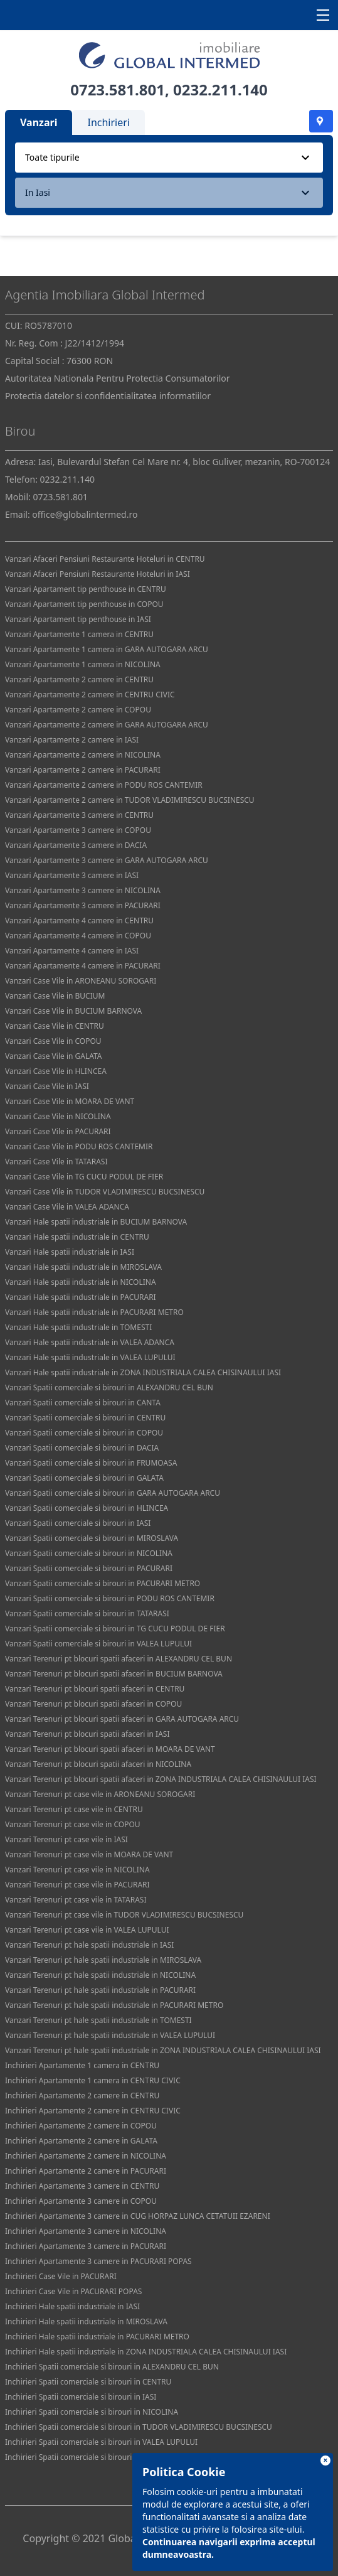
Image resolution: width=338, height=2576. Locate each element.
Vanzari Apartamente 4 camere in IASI (72, 950)
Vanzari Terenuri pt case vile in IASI (66, 1839)
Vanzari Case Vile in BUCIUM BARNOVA (73, 1011)
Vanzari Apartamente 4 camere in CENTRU (79, 920)
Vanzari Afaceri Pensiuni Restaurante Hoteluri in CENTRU (105, 559)
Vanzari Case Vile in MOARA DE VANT (69, 1101)
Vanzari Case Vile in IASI (47, 1086)
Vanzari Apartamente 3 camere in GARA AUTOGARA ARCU (106, 860)
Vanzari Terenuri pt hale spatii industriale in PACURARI (100, 1990)
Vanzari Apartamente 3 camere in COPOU (78, 830)
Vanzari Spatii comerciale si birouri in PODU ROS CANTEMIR (109, 1598)
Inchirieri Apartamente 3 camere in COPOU (81, 2201)
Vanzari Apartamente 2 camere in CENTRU (79, 679)
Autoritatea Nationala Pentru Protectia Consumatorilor (117, 378)
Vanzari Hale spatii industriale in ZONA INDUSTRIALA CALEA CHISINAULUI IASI (143, 1372)
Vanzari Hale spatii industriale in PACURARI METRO (94, 1312)
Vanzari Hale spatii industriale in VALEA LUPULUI (90, 1357)
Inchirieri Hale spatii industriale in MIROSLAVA (86, 2321)
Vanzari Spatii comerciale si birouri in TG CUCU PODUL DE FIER (115, 1628)
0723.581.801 (117, 89)
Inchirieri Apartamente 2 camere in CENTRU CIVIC (93, 2110)
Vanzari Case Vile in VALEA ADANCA (67, 1206)
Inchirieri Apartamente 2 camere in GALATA (81, 2140)
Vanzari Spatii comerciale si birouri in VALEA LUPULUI (98, 1643)
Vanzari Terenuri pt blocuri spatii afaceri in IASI (87, 1734)
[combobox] (169, 157)
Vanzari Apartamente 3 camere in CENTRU (79, 815)
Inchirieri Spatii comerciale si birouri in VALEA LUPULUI (101, 2442)
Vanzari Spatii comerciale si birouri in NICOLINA (88, 1553)
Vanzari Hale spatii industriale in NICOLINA (80, 1282)
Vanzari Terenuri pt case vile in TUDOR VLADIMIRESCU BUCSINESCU (124, 1914)
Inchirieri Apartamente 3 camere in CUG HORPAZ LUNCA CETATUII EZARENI (137, 2216)
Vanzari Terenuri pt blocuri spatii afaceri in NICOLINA (98, 1764)
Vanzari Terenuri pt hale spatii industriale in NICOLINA (100, 1975)
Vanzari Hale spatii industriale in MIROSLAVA (83, 1267)
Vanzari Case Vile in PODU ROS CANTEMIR (78, 1146)
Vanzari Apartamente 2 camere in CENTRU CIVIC (90, 694)
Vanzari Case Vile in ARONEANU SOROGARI (80, 980)
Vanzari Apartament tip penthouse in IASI (78, 619)
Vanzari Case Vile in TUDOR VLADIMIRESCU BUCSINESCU (104, 1191)
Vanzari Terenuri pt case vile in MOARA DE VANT (89, 1854)
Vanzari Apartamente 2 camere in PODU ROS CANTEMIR (104, 785)
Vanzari (38, 122)
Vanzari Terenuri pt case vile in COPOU (72, 1824)
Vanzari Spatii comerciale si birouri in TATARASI (87, 1613)
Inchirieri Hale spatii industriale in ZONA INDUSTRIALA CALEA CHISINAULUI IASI (146, 2351)
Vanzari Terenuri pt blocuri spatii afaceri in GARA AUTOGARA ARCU (122, 1719)
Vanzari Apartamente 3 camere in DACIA (76, 845)
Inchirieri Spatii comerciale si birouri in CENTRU (88, 2381)
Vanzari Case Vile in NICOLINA (58, 1116)
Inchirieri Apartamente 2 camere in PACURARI (85, 2170)
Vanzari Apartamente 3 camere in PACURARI (83, 905)
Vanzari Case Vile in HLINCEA (56, 1071)
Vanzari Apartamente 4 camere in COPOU (78, 935)
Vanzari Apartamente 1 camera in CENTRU (79, 634)
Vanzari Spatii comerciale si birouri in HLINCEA (86, 1508)
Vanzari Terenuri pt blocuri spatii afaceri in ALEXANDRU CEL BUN (118, 1658)
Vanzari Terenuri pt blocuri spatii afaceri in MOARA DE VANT (110, 1749)
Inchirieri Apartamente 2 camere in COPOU (81, 2125)
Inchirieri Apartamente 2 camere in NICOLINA (85, 2155)
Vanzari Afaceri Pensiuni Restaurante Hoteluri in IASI (97, 574)
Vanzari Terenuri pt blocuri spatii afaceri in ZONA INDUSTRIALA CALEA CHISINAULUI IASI (161, 1779)
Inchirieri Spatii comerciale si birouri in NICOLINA (91, 2412)
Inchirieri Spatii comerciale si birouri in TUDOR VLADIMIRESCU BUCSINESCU (138, 2427)
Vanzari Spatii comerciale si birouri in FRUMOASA (91, 1462)
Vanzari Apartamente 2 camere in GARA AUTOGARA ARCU (106, 724)
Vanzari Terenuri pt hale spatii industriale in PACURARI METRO (114, 2005)
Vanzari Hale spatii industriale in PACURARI (80, 1297)
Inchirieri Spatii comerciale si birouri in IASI (80, 2396)
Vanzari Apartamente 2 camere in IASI (72, 739)
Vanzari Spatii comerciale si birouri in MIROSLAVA (91, 1538)
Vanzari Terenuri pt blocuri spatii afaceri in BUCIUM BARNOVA (114, 1673)
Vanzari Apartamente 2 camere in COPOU (78, 709)
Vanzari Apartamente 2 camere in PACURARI (83, 770)
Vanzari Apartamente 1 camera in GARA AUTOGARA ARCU (106, 649)
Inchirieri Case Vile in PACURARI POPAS (73, 2291)
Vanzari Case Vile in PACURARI (58, 1131)
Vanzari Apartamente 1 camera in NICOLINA (83, 664)
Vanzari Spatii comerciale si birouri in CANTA (83, 1402)
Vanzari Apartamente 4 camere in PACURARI (83, 965)
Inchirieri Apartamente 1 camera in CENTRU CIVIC (93, 2080)
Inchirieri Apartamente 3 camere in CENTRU (82, 2186)
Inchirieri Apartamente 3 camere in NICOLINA (85, 2231)
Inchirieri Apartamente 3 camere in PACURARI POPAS (98, 2261)
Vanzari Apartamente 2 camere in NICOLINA (83, 754)
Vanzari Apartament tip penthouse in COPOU (84, 604)
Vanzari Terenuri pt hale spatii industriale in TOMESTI (98, 2020)
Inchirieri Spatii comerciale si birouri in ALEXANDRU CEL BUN (112, 2366)
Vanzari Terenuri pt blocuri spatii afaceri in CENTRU (94, 1688)
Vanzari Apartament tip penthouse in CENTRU (85, 589)
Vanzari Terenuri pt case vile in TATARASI (75, 1899)
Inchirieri (108, 122)
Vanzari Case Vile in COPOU (53, 1041)
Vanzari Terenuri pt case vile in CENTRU (74, 1809)
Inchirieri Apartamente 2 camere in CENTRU (82, 2095)
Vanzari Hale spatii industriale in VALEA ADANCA (89, 1342)
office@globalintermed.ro (84, 514)
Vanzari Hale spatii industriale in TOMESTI (78, 1327)
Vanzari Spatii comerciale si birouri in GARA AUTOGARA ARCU (112, 1493)
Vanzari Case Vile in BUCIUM (55, 995)
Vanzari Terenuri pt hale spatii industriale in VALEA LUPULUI (110, 2035)
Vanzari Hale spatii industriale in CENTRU (77, 1237)
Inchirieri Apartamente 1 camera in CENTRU (82, 2065)
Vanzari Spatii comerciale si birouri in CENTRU (85, 1417)
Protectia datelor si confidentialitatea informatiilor (108, 396)
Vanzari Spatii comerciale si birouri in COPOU (84, 1432)
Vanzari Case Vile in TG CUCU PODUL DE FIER (84, 1176)
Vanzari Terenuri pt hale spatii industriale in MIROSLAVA (103, 1960)
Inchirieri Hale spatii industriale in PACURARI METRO (97, 2336)
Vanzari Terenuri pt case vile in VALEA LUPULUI (87, 1929)
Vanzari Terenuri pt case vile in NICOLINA (77, 1869)
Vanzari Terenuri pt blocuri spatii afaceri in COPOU (93, 1704)
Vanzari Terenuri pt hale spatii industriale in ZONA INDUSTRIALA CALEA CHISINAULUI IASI (163, 2050)
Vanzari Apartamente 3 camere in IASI (72, 875)
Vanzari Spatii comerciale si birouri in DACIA (82, 1447)
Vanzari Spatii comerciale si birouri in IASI (78, 1523)
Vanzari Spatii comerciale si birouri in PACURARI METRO (102, 1583)
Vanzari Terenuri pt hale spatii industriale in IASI (89, 1945)
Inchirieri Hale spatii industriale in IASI (72, 2306)
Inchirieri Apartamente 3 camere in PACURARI (85, 2246)
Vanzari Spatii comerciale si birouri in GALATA (84, 1478)
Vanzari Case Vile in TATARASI (56, 1161)
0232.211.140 (220, 89)
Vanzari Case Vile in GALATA (53, 1056)
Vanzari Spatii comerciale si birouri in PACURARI (88, 1568)
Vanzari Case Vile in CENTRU (54, 1026)
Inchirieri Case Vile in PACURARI (61, 2276)
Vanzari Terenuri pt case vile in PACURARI (77, 1884)
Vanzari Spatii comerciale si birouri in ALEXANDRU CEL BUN (109, 1387)
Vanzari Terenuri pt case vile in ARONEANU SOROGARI (100, 1794)
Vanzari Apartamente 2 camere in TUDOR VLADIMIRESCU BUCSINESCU (130, 800)
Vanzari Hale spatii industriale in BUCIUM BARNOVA (96, 1221)
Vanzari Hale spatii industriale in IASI (69, 1252)
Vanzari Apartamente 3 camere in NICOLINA (83, 890)
